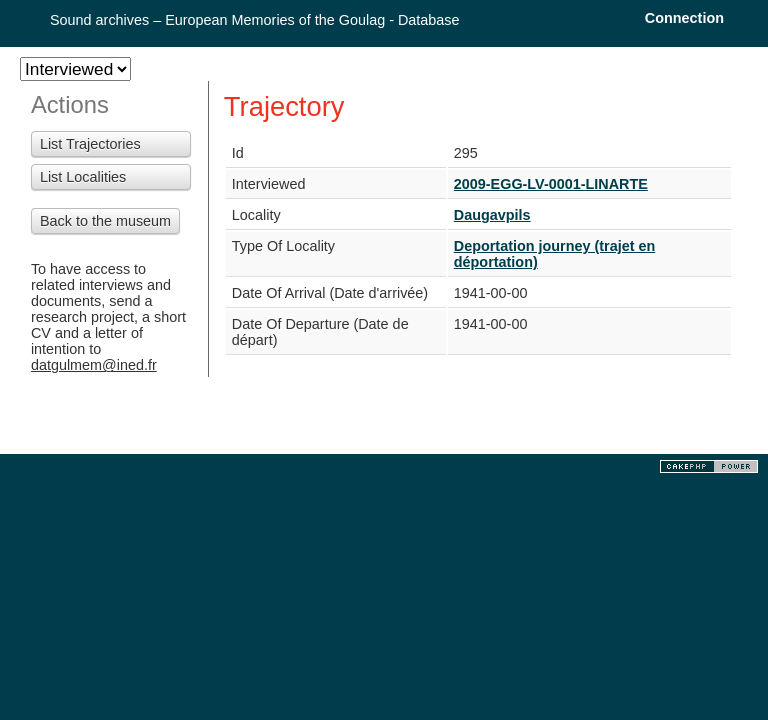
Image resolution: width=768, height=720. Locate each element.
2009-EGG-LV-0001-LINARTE (551, 184)
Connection (684, 18)
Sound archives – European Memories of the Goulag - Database (255, 20)
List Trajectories (90, 144)
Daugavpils (492, 215)
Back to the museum (105, 221)
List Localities (83, 177)
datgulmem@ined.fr (94, 365)
